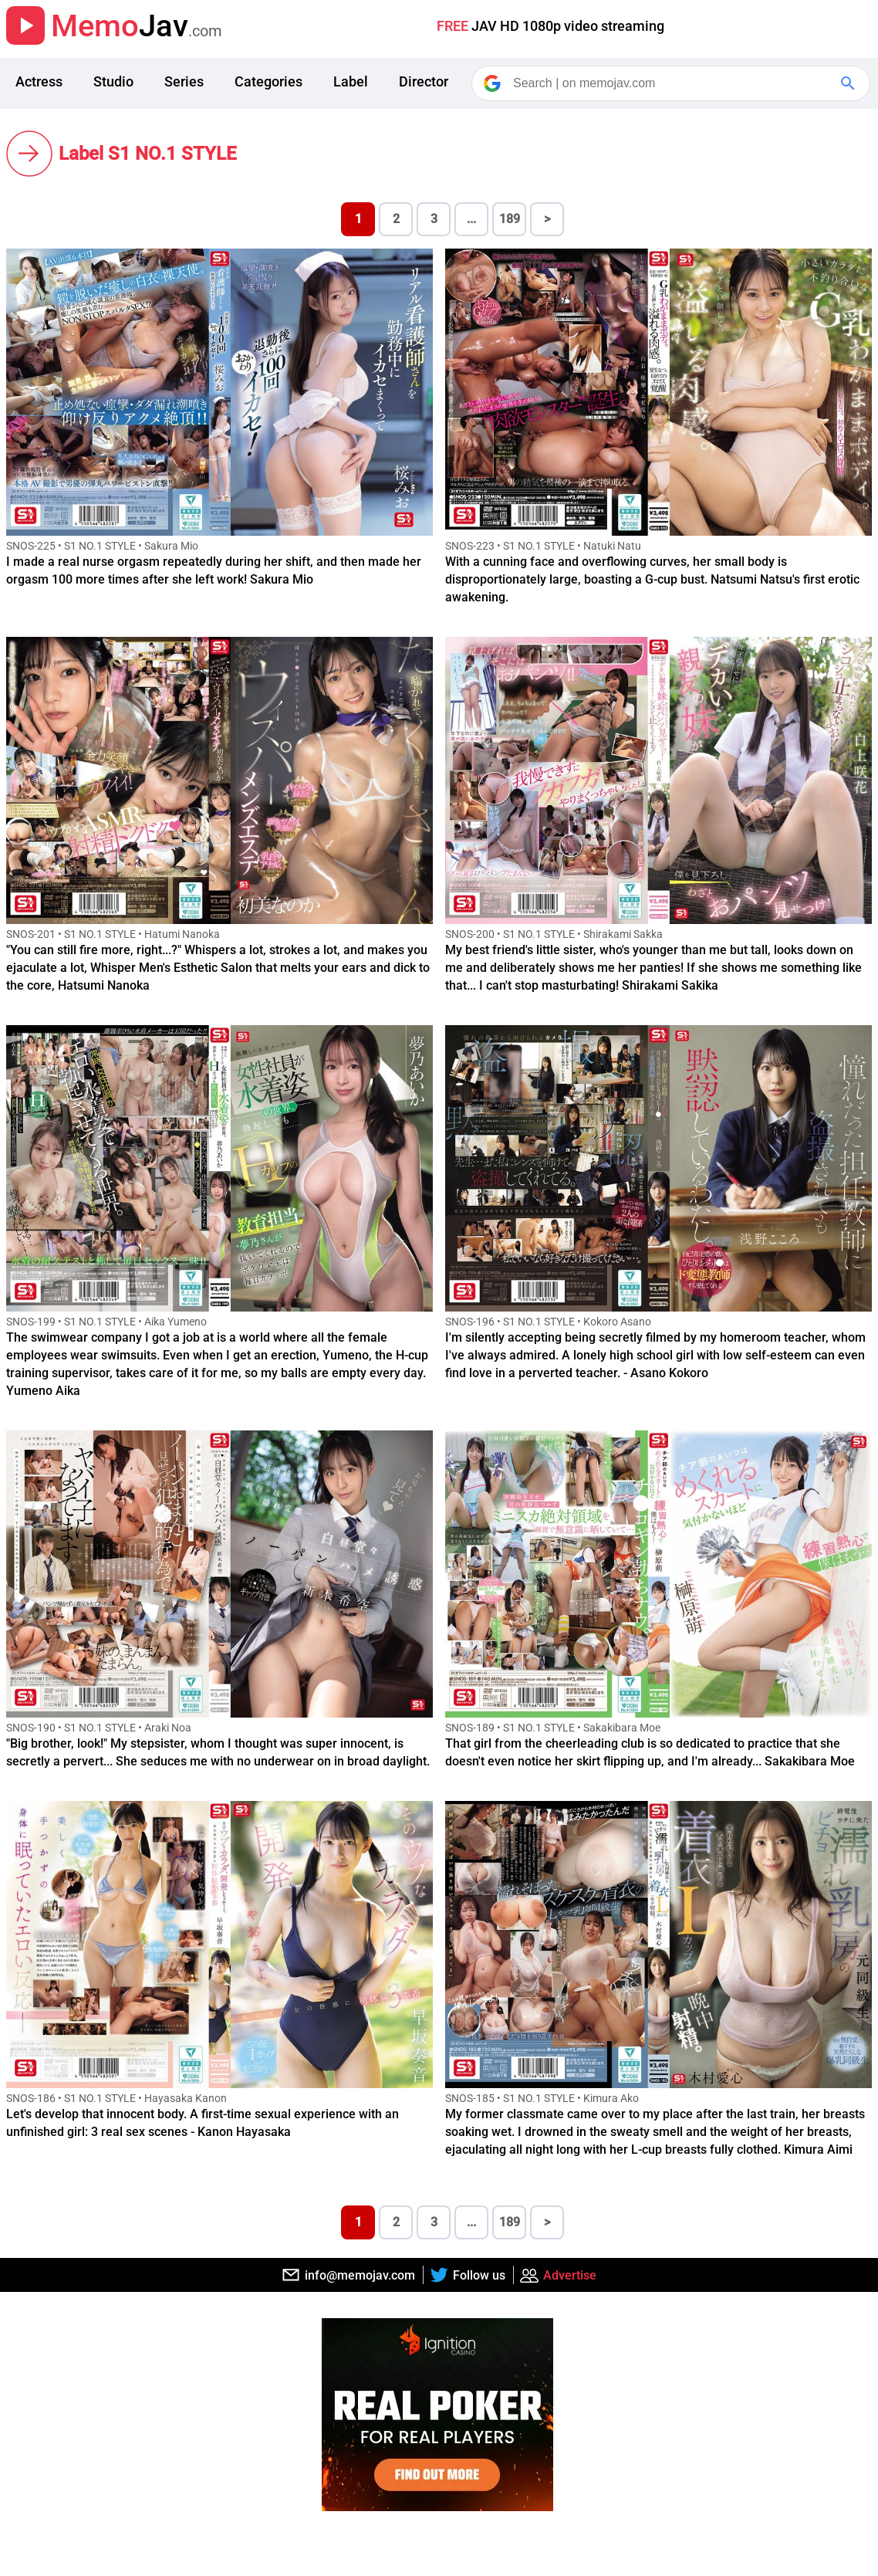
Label (350, 81)
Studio (113, 81)
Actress (38, 81)
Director (423, 81)
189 (509, 219)
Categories (268, 81)
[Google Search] (849, 83)
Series (184, 81)
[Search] (672, 83)
